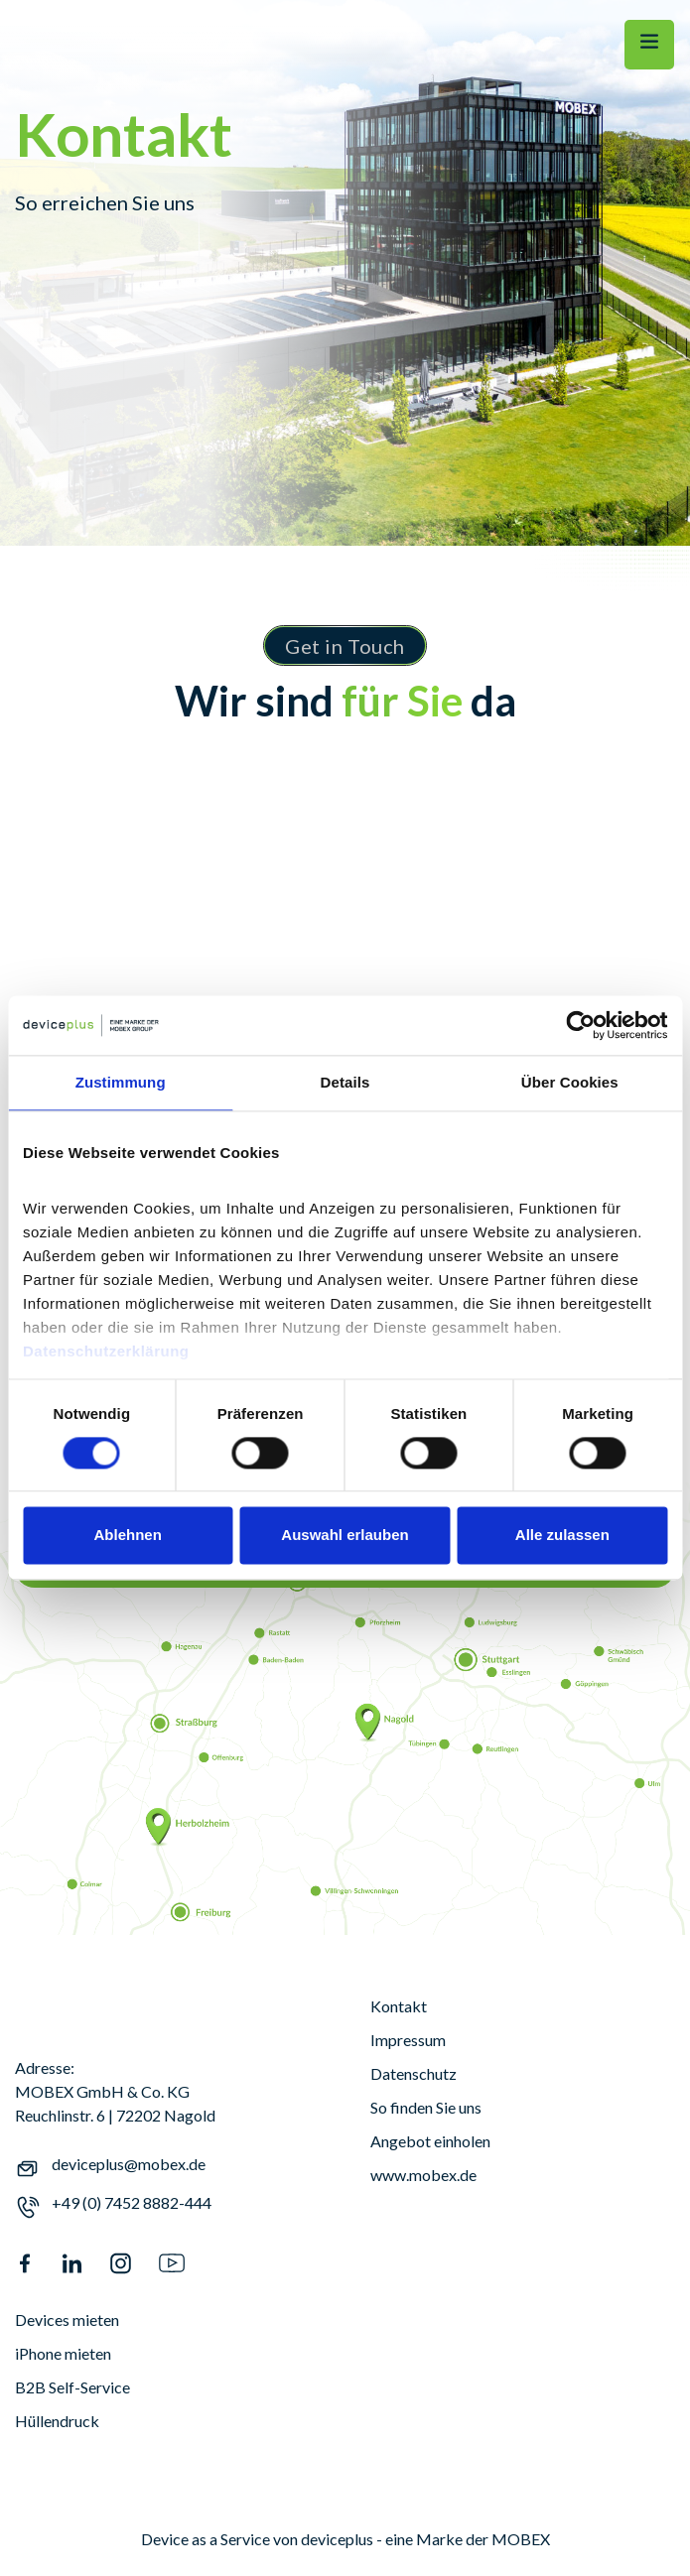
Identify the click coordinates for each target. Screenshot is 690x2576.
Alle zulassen (562, 1535)
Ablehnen (128, 1535)
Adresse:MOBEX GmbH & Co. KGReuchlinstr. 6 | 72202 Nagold (115, 2091)
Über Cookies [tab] (570, 1082)
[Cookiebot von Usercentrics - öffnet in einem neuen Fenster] (580, 1025)
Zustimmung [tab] (120, 1082)
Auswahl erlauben (344, 1535)
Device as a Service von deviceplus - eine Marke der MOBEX (345, 2538)
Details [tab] (345, 1082)
